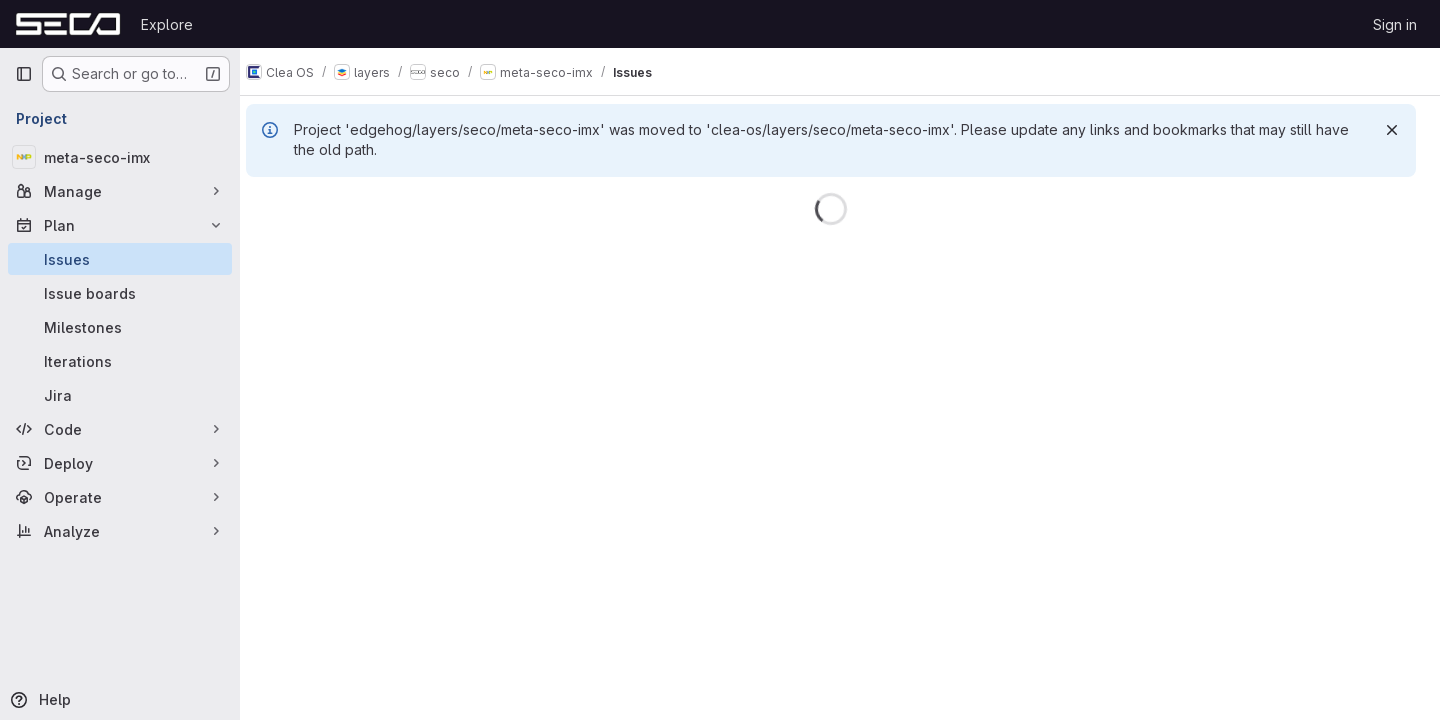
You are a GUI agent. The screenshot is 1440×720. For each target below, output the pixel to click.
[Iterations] (120, 361)
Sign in (1395, 24)
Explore (167, 24)
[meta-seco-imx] (120, 157)
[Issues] (120, 259)
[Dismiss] (1392, 130)
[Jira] (120, 395)
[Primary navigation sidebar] (24, 74)
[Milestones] (120, 327)
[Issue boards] (120, 293)
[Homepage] (68, 24)
